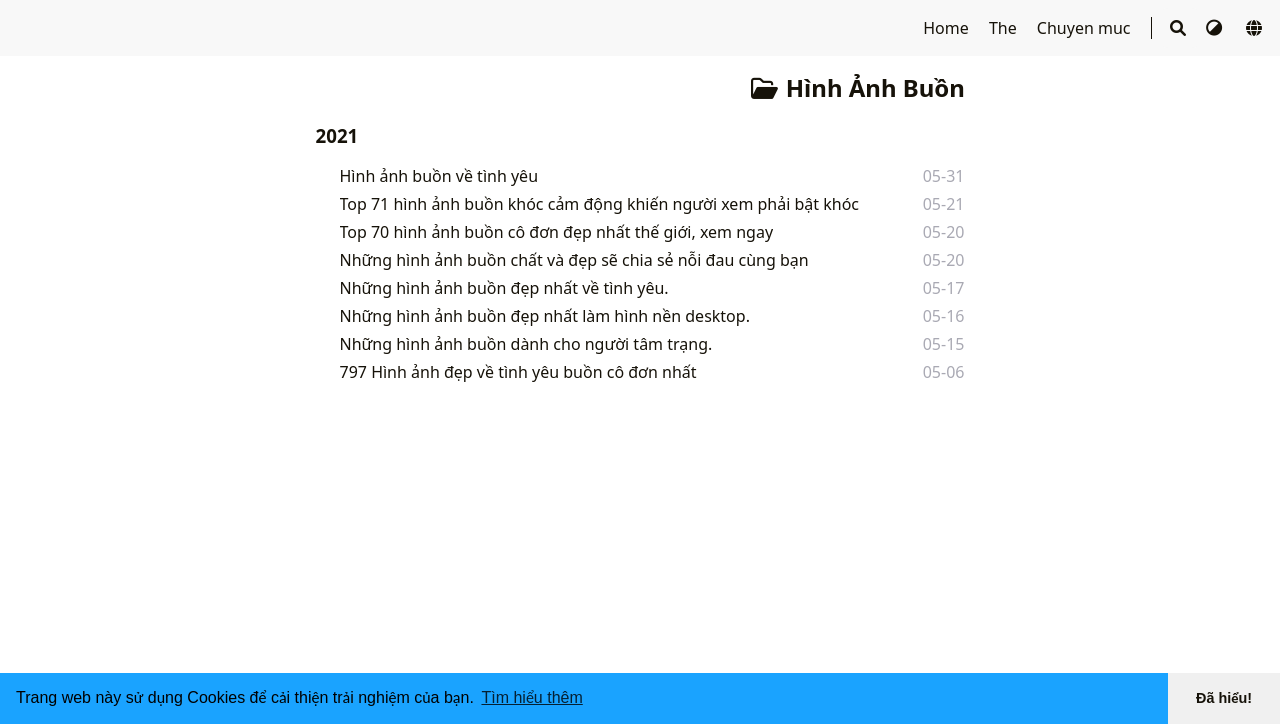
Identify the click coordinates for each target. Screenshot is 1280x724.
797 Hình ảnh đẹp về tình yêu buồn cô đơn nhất (518, 372)
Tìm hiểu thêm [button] (531, 697)
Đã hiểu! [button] (1224, 698)
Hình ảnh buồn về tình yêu (439, 176)
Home (948, 28)
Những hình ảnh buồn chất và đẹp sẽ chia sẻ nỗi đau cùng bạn (574, 260)
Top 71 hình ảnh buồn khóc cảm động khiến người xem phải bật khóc (600, 204)
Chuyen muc (1086, 28)
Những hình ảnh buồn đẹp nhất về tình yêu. (504, 288)
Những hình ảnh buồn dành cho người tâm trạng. (526, 344)
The (1005, 28)
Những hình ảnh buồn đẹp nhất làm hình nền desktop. (545, 316)
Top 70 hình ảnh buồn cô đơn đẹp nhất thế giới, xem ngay (557, 232)
